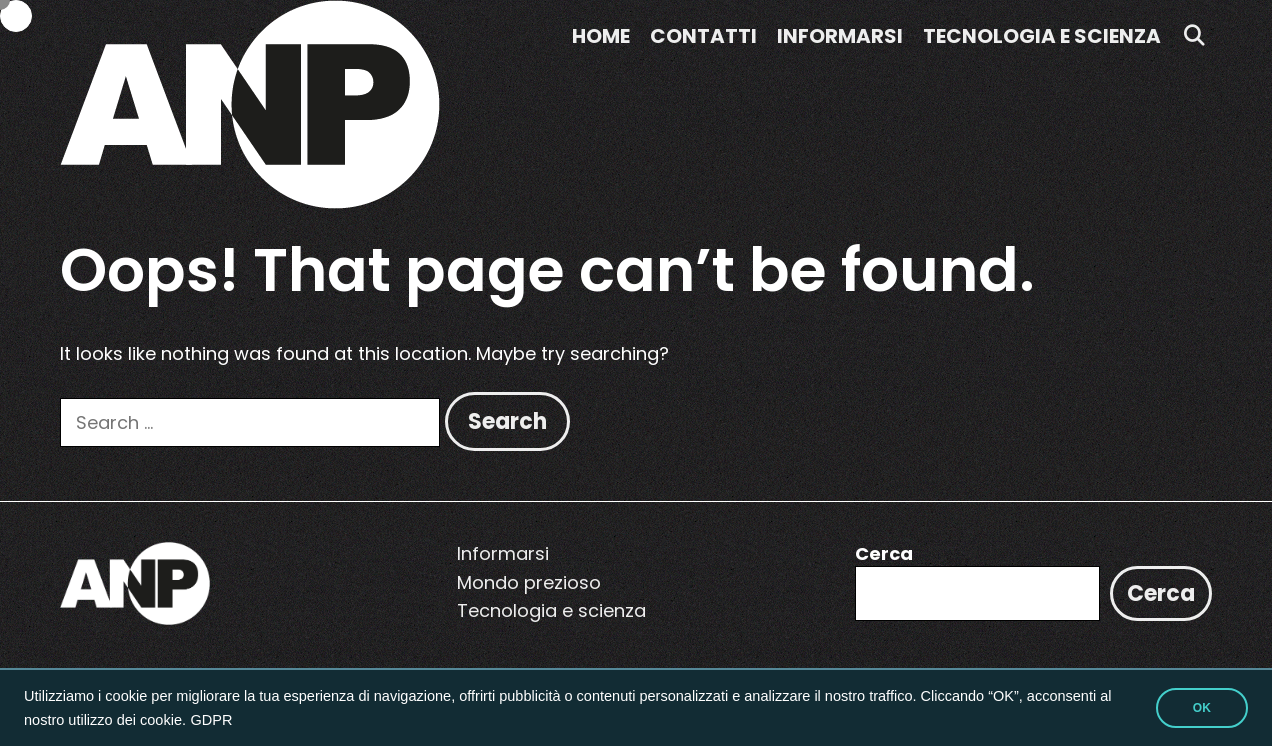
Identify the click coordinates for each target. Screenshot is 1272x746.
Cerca (884, 553)
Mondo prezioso (529, 582)
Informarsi (840, 36)
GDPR (211, 720)
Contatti (703, 36)
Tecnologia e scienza (1042, 36)
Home (601, 36)
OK (1202, 708)
